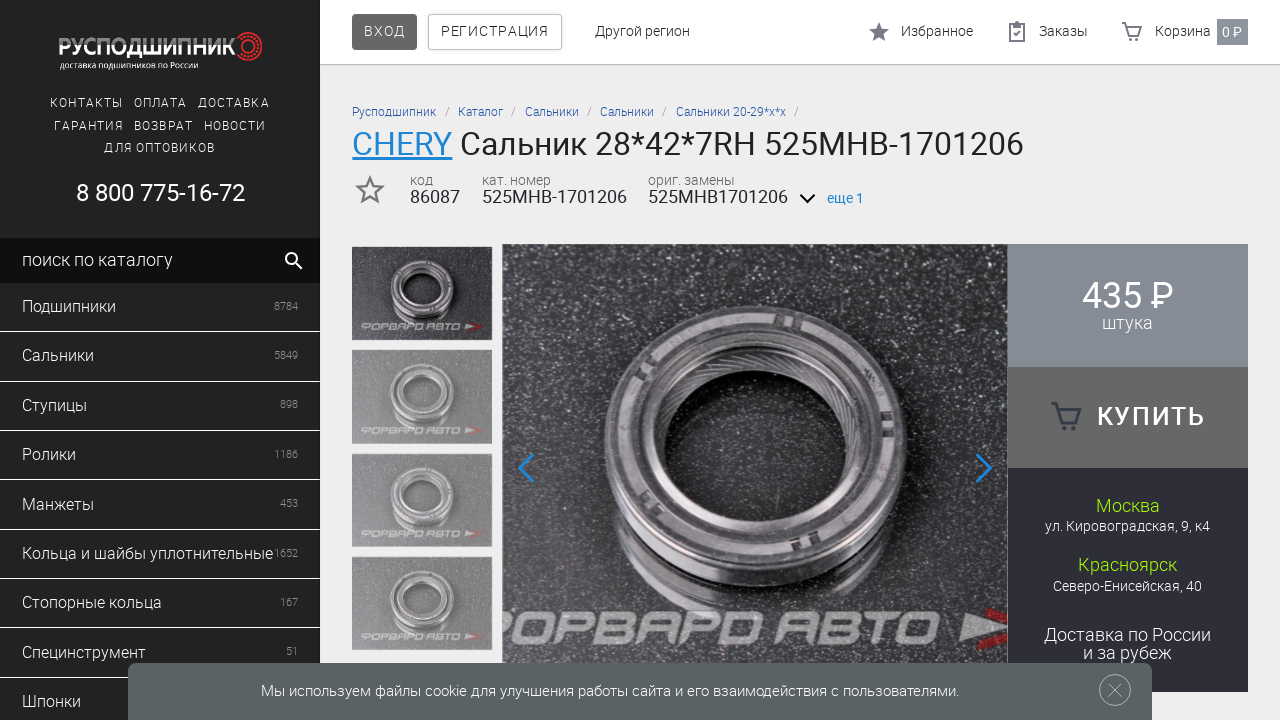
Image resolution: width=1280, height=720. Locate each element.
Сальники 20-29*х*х (731, 112)
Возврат (163, 126)
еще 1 (828, 198)
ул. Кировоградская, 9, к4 (1127, 526)
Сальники (552, 112)
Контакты (86, 103)
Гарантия (89, 126)
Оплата (160, 103)
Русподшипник (394, 112)
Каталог (480, 112)
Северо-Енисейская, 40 (1127, 586)
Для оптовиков (159, 148)
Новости (235, 126)
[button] (527, 468)
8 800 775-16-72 (160, 193)
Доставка (234, 103)
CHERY (402, 143)
